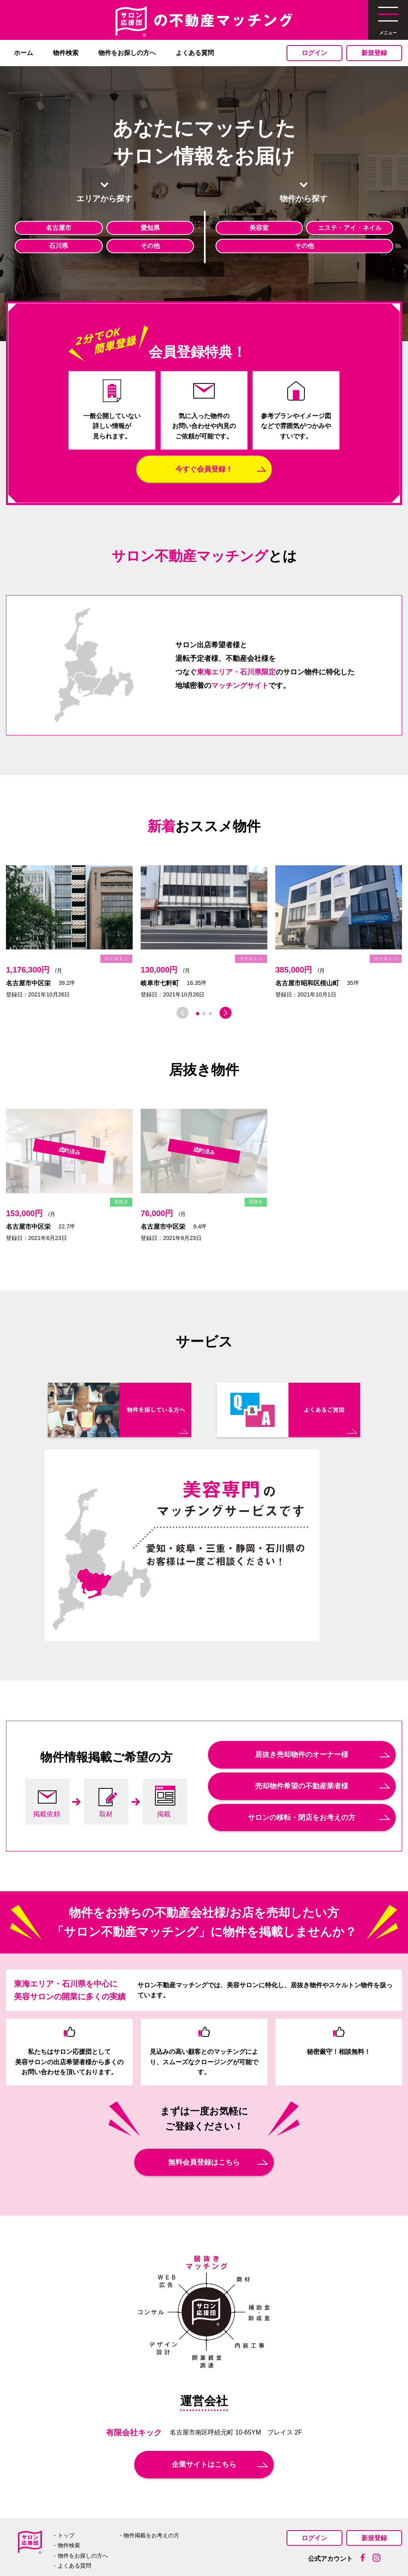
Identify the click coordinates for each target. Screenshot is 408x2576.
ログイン (314, 52)
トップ (66, 2491)
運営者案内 (145, 2549)
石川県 (58, 245)
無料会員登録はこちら (204, 2118)
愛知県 (150, 227)
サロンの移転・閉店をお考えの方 (301, 1773)
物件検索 (65, 52)
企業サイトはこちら (204, 2420)
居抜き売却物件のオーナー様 (301, 1710)
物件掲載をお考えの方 (151, 2491)
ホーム (23, 52)
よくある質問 (195, 52)
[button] (197, 1013)
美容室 (259, 227)
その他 (150, 245)
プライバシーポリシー (207, 2549)
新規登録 (374, 52)
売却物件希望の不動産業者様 (301, 1741)
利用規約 (266, 2549)
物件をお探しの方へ (127, 52)
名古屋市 (58, 227)
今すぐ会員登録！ (204, 469)
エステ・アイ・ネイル (350, 227)
